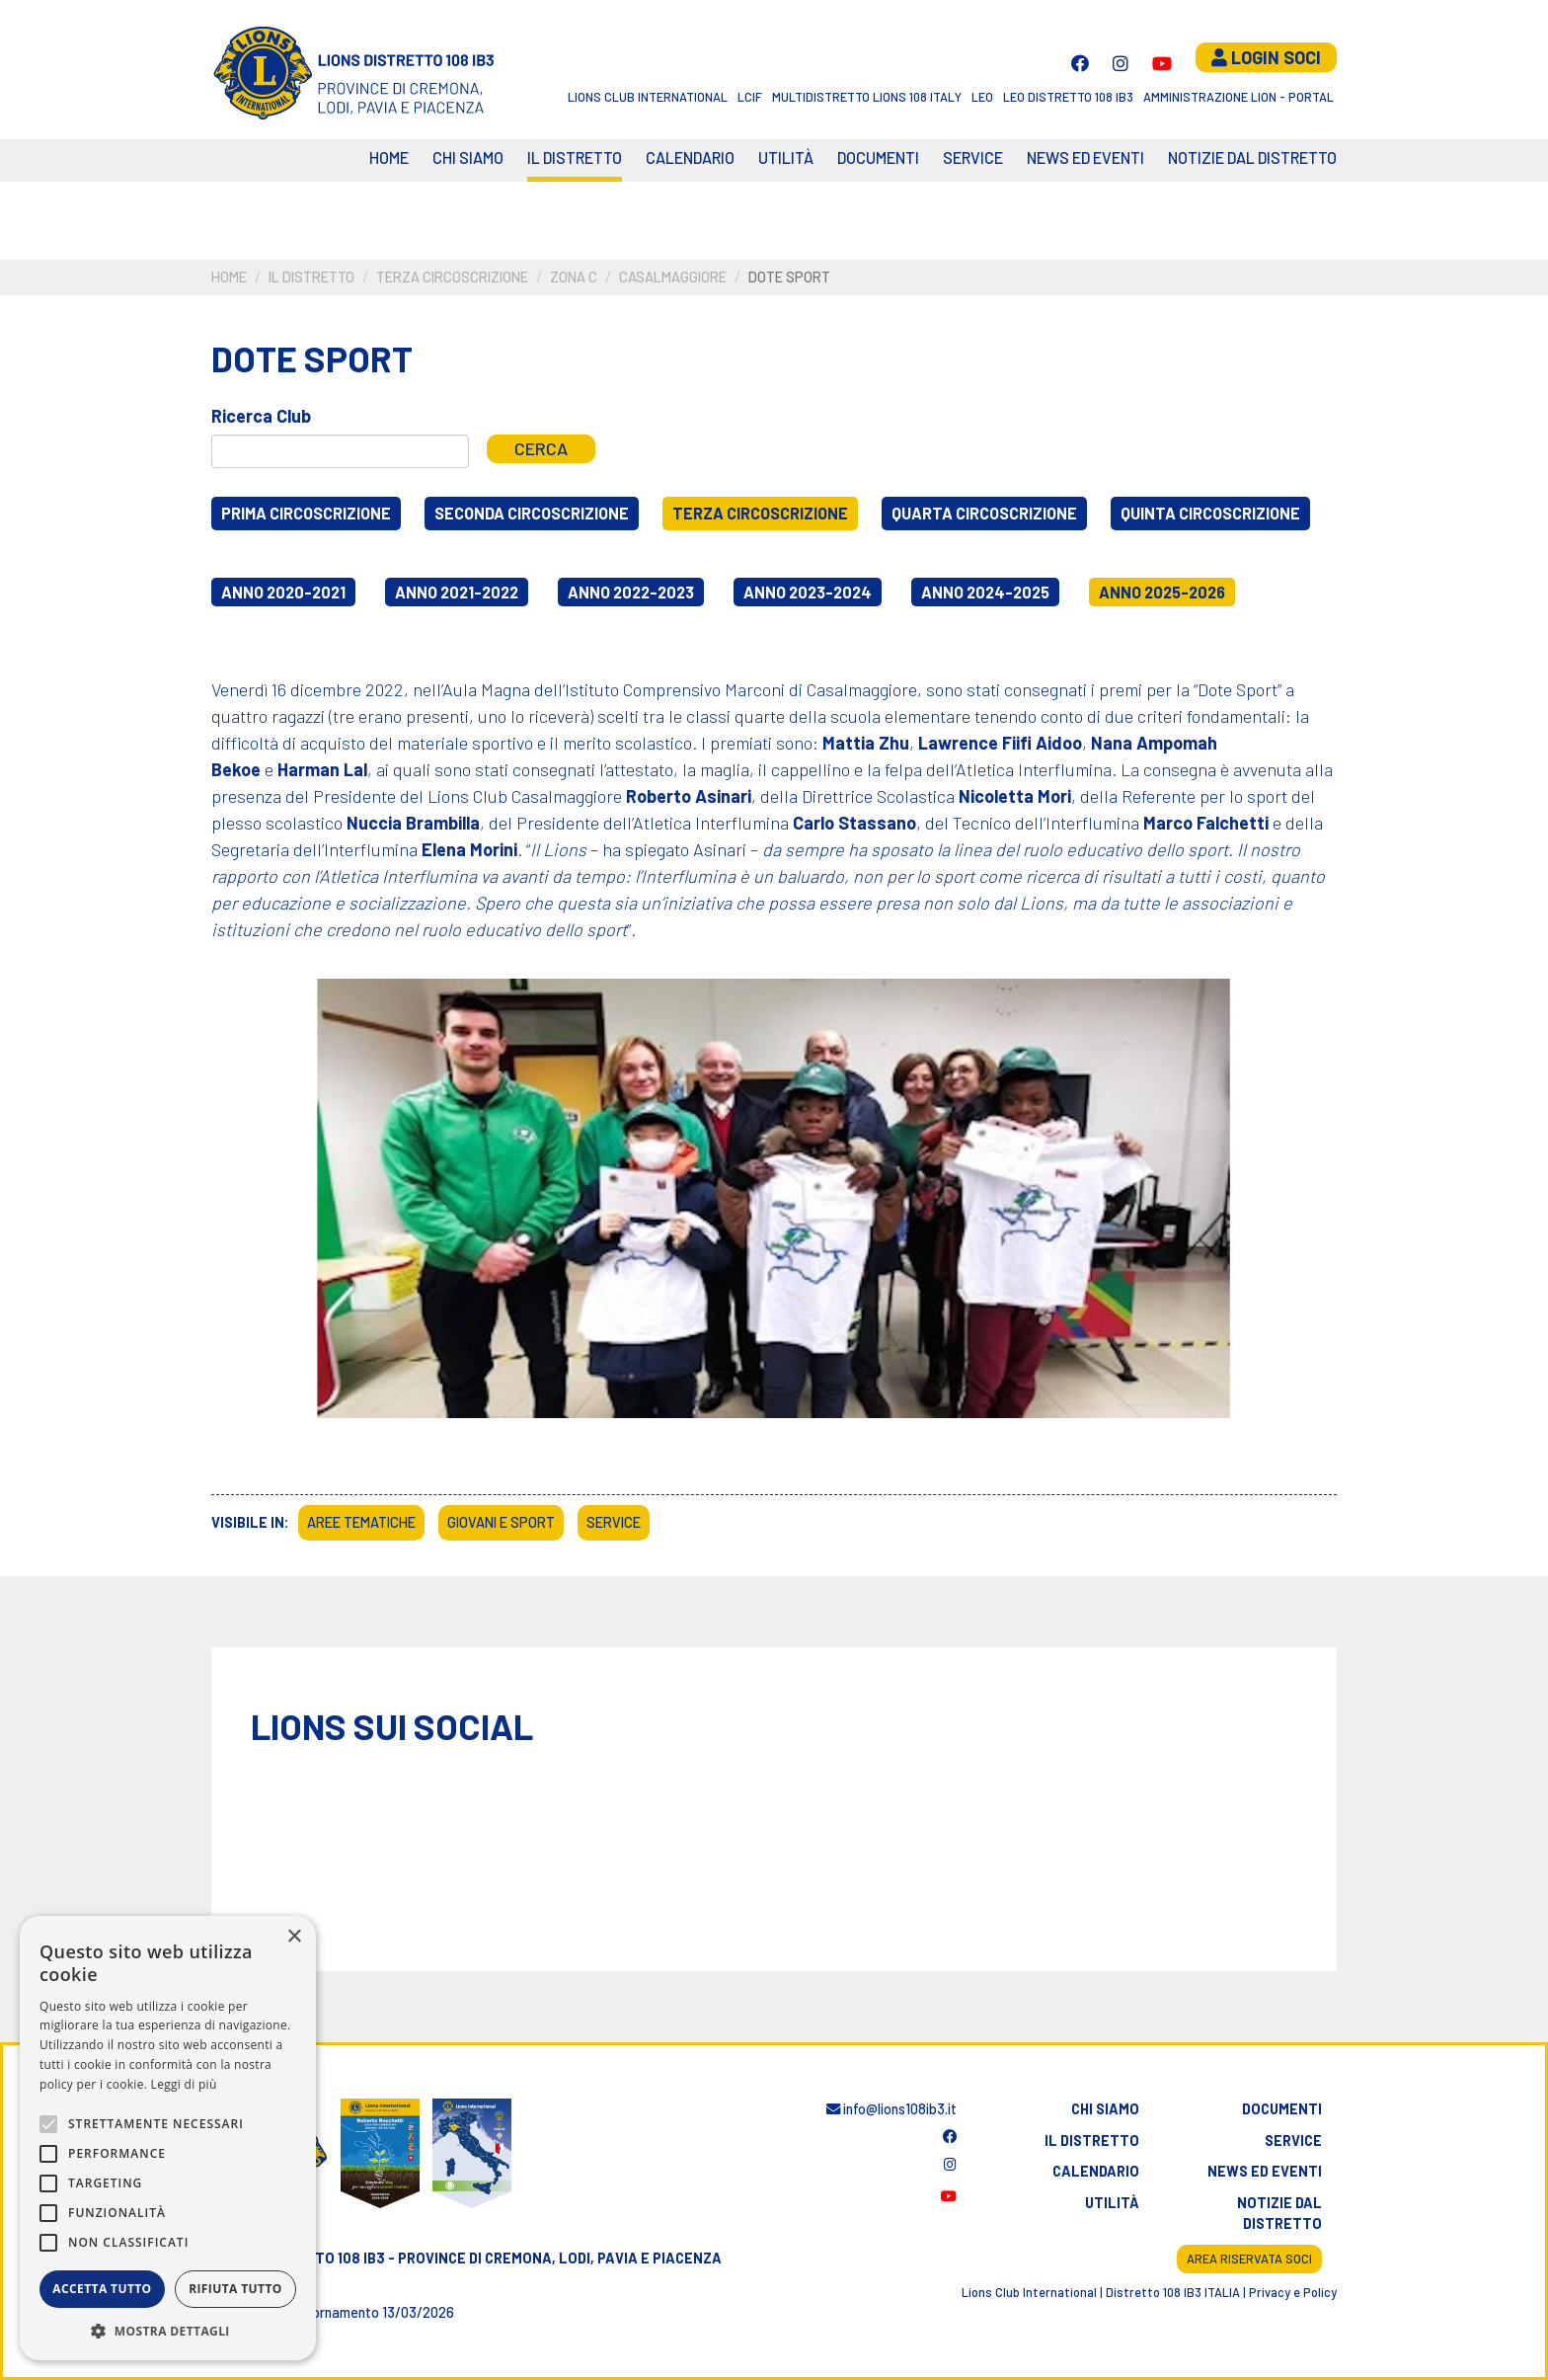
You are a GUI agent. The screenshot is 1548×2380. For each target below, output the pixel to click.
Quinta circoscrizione (1210, 513)
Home (389, 157)
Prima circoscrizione (306, 513)
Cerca (541, 448)
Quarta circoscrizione (984, 513)
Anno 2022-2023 (631, 592)
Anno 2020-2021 (283, 592)
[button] (167, 2330)
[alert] (168, 2138)
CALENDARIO (690, 157)
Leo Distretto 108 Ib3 (1068, 97)
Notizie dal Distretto (1252, 157)
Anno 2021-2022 (456, 592)
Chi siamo (467, 157)
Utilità (785, 157)
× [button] (293, 1937)
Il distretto (574, 157)
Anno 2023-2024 (807, 592)
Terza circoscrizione (452, 277)
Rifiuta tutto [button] (235, 2288)
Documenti (878, 157)
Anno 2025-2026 (1162, 592)
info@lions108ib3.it (891, 2109)
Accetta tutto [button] (101, 2288)
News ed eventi (1085, 157)
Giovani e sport (501, 1522)
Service (973, 157)
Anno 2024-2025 (985, 592)
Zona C (573, 277)
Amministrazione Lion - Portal (1238, 97)
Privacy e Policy (1293, 2292)
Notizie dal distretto (1279, 2213)
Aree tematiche (361, 1522)
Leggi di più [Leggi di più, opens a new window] (184, 2084)
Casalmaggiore (673, 277)
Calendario (1095, 2171)
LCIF (749, 97)
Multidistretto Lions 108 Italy (867, 97)
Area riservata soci (1249, 2258)
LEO (982, 97)
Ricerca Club (261, 416)
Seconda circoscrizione (531, 513)
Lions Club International (648, 97)
